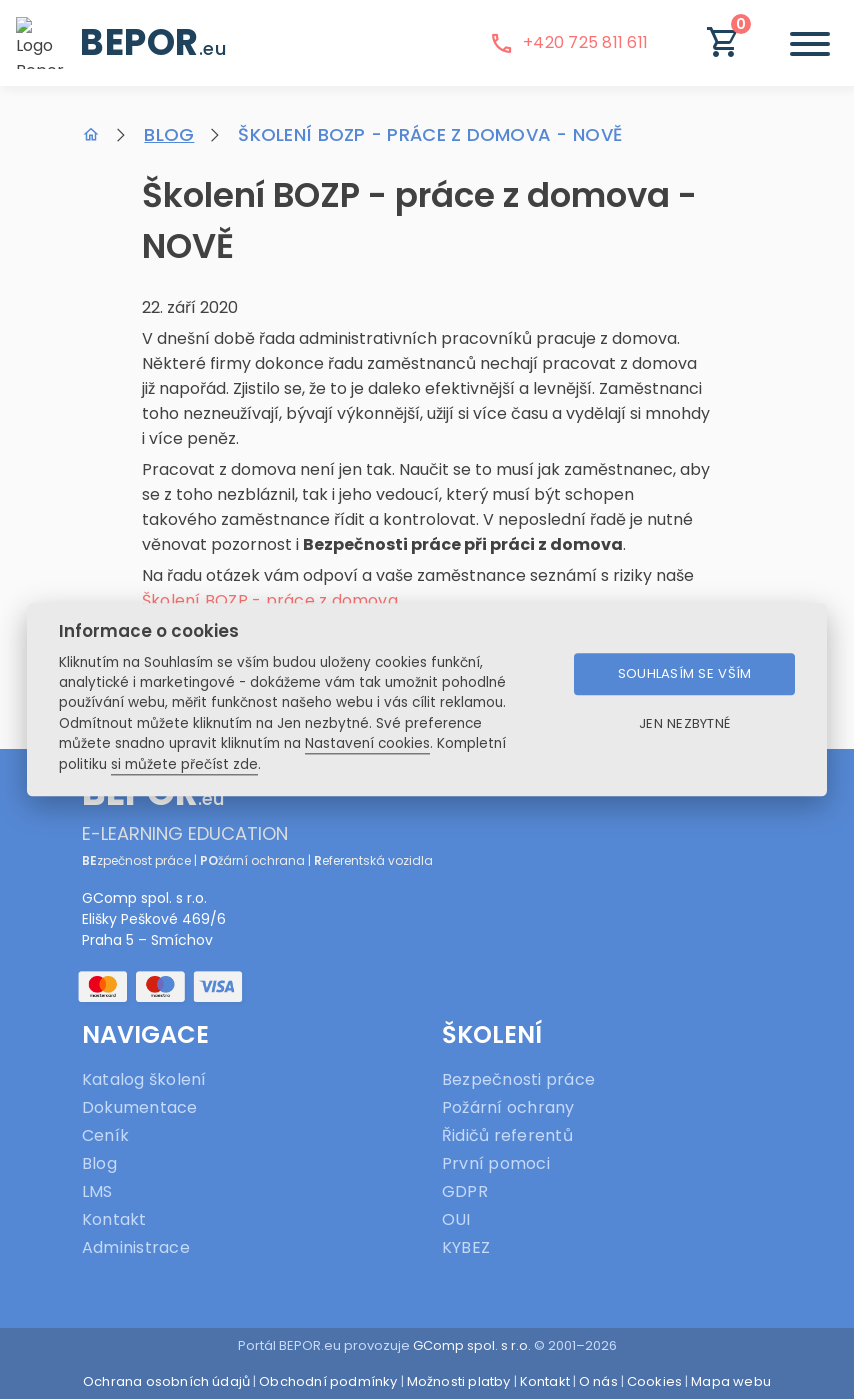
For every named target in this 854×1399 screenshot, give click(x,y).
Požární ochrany (508, 1107)
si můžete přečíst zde (184, 764)
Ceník (105, 1135)
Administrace (136, 1247)
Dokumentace (140, 1107)
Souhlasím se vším (685, 674)
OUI (456, 1219)
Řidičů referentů (507, 1135)
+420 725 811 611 (568, 42)
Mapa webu (731, 1381)
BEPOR (153, 42)
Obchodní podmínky (328, 1381)
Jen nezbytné (684, 724)
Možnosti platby (459, 1381)
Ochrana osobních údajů (166, 1381)
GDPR (465, 1191)
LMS (97, 1191)
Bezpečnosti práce (518, 1079)
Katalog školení (144, 1079)
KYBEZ (466, 1247)
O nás (598, 1381)
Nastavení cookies (367, 744)
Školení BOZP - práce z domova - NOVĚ (430, 134)
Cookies (654, 1381)
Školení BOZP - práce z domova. (271, 600)
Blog (169, 134)
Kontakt (114, 1219)
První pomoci (496, 1163)
